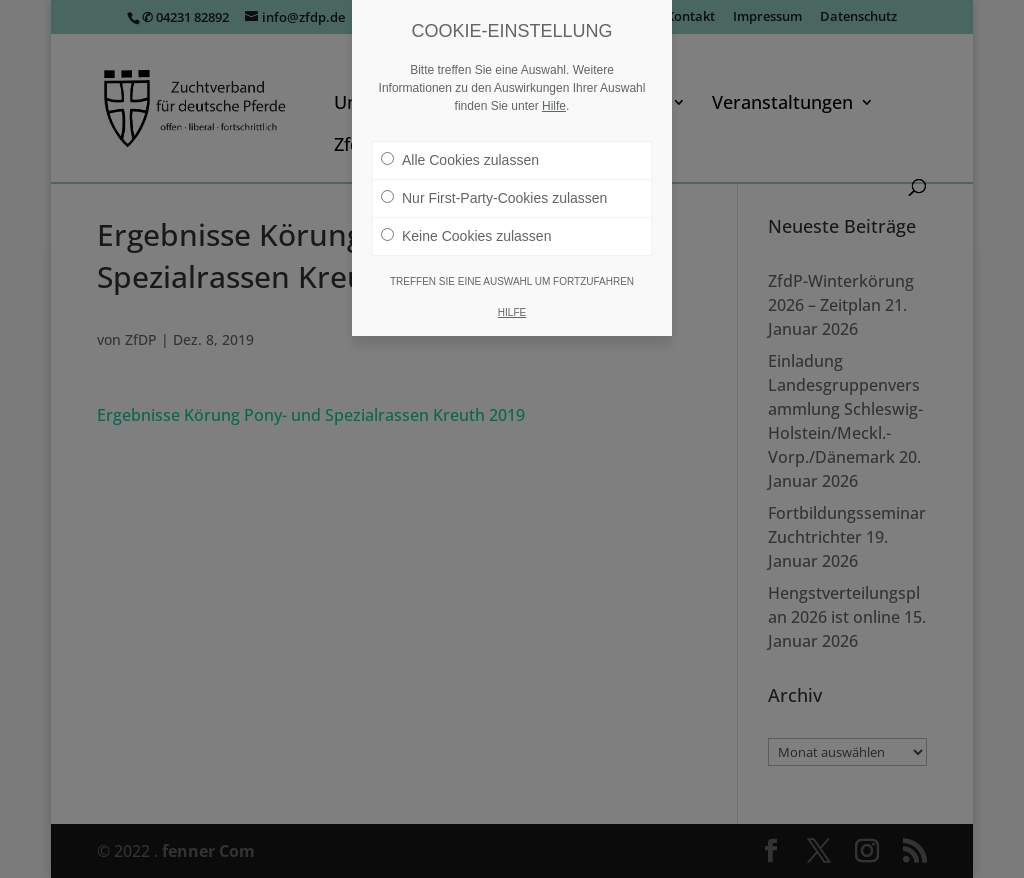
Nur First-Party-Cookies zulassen (494, 198)
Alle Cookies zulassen (460, 160)
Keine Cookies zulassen (466, 236)
